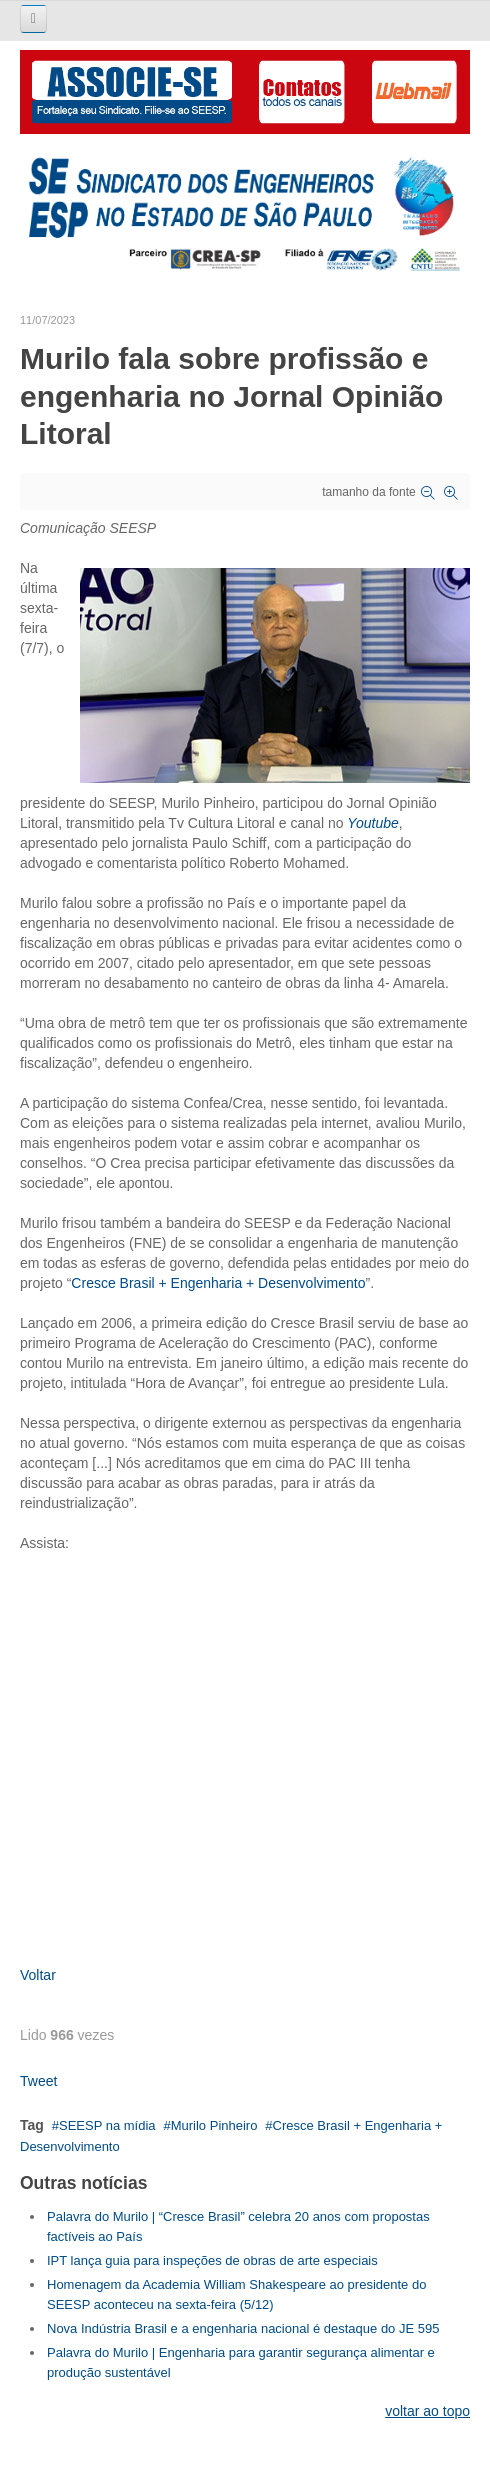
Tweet (38, 2081)
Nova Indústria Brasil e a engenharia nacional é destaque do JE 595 (243, 2328)
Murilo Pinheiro (214, 2125)
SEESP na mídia (107, 2125)
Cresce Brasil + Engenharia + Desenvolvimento (218, 1283)
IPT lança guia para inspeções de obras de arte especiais (212, 2260)
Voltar (38, 1975)
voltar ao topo (427, 2411)
